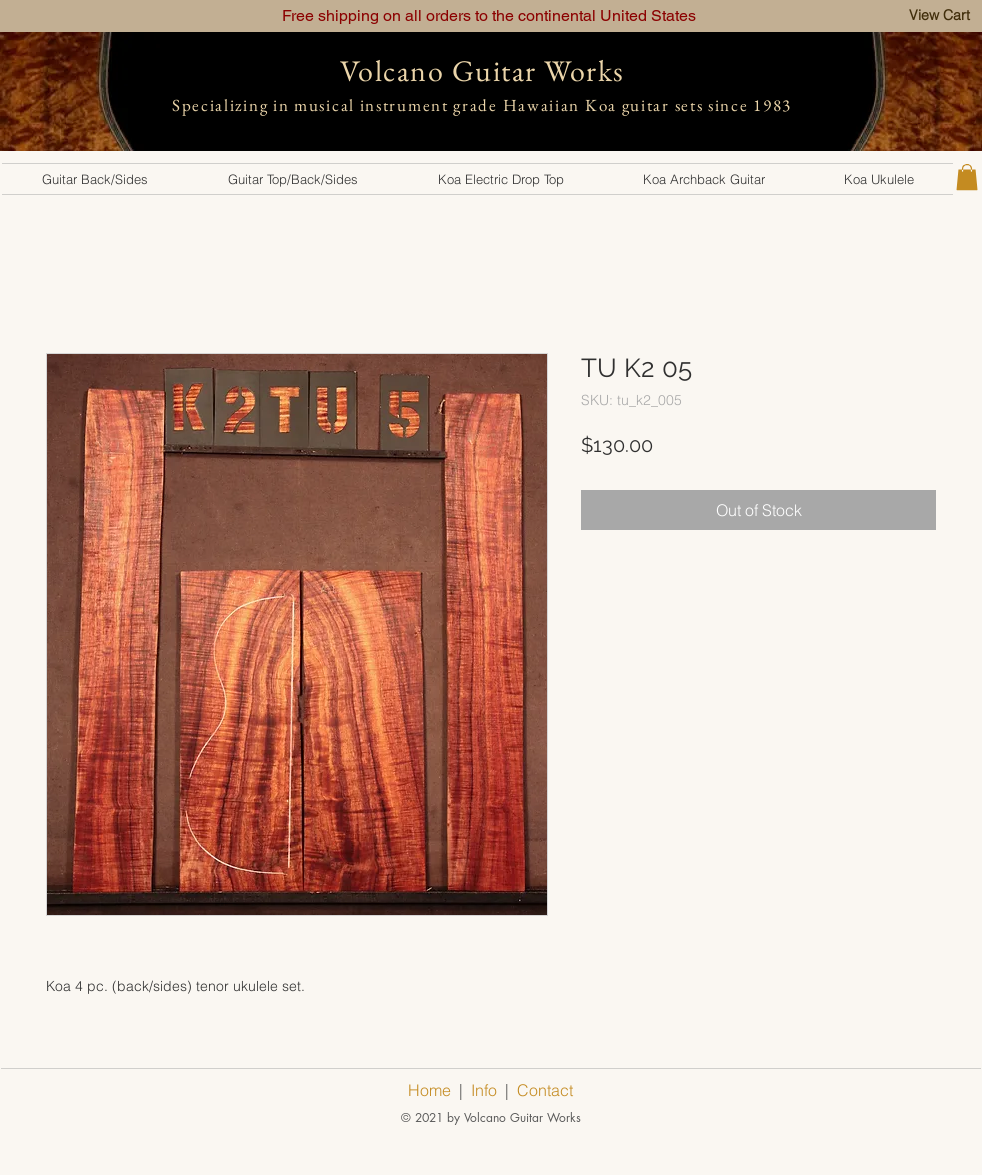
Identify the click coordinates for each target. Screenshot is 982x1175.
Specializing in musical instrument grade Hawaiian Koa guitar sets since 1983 (482, 105)
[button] (95, 179)
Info (484, 1090)
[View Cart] (939, 15)
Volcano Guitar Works (482, 70)
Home (429, 1090)
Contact (545, 1090)
